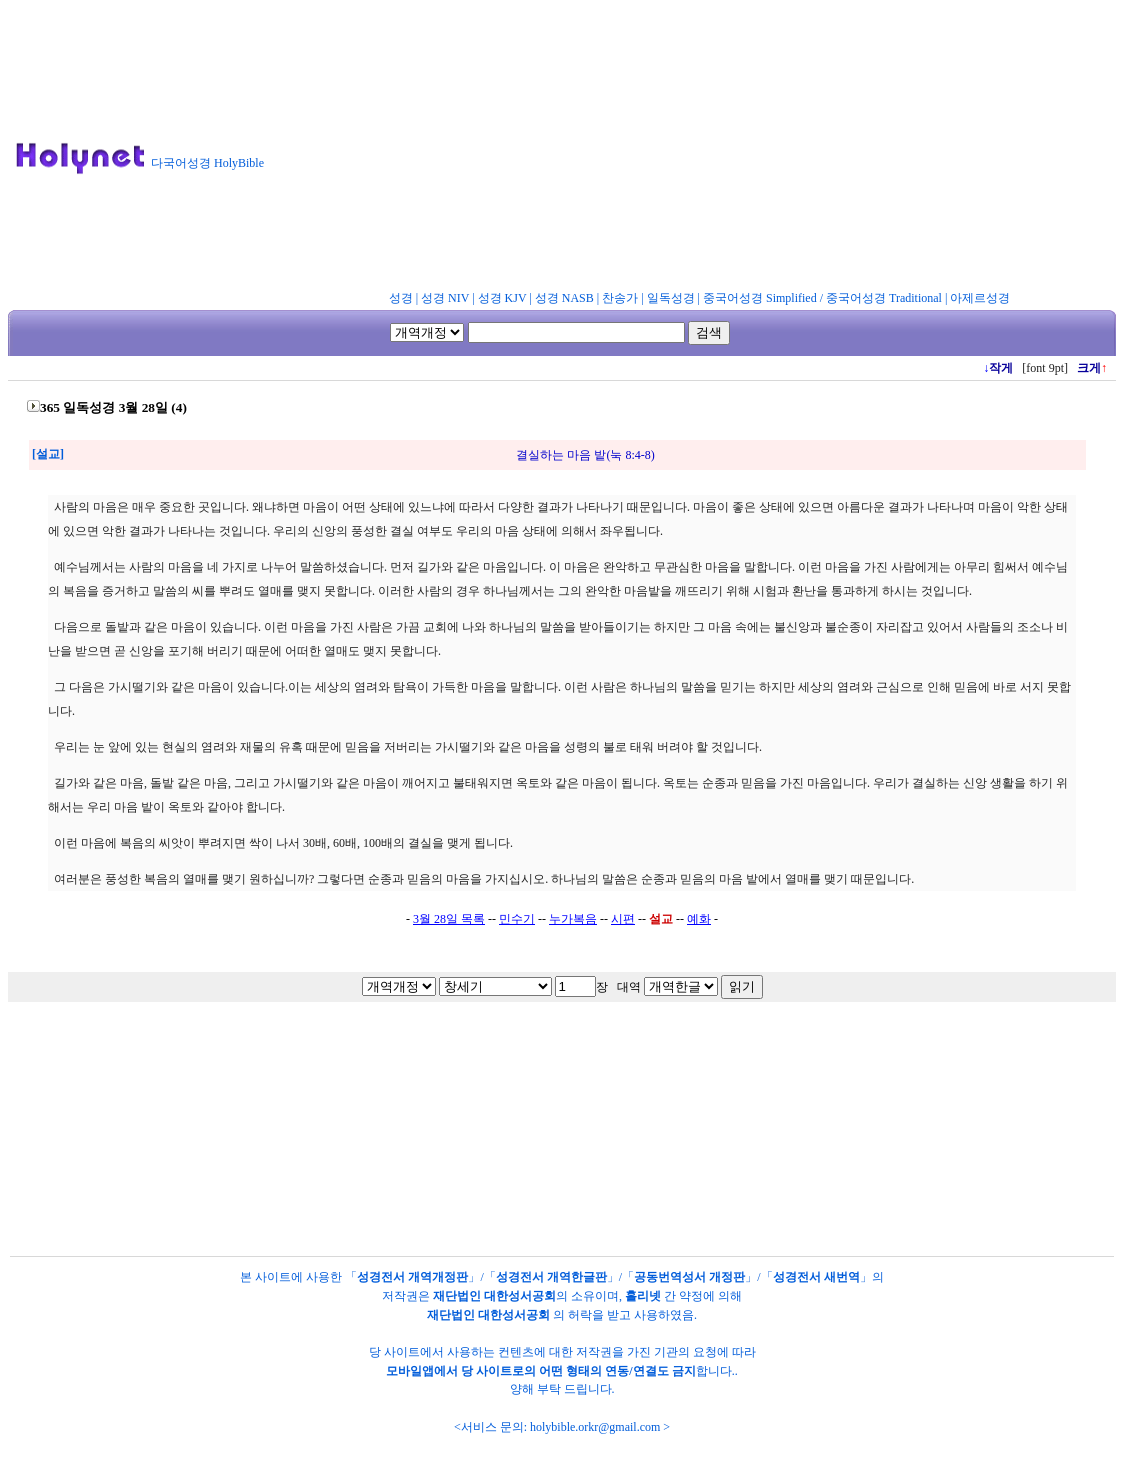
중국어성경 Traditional (884, 298)
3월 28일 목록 (449, 919)
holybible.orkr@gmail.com (595, 1427)
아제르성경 (980, 298)
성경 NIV (445, 298)
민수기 (517, 919)
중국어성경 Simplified (760, 298)
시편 (623, 919)
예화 (699, 919)
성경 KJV (502, 298)
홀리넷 (643, 1296)
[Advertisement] (702, 149)
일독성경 (671, 298)
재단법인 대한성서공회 (494, 1296)
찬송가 (620, 298)
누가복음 (573, 919)
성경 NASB (564, 298)
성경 (401, 298)
